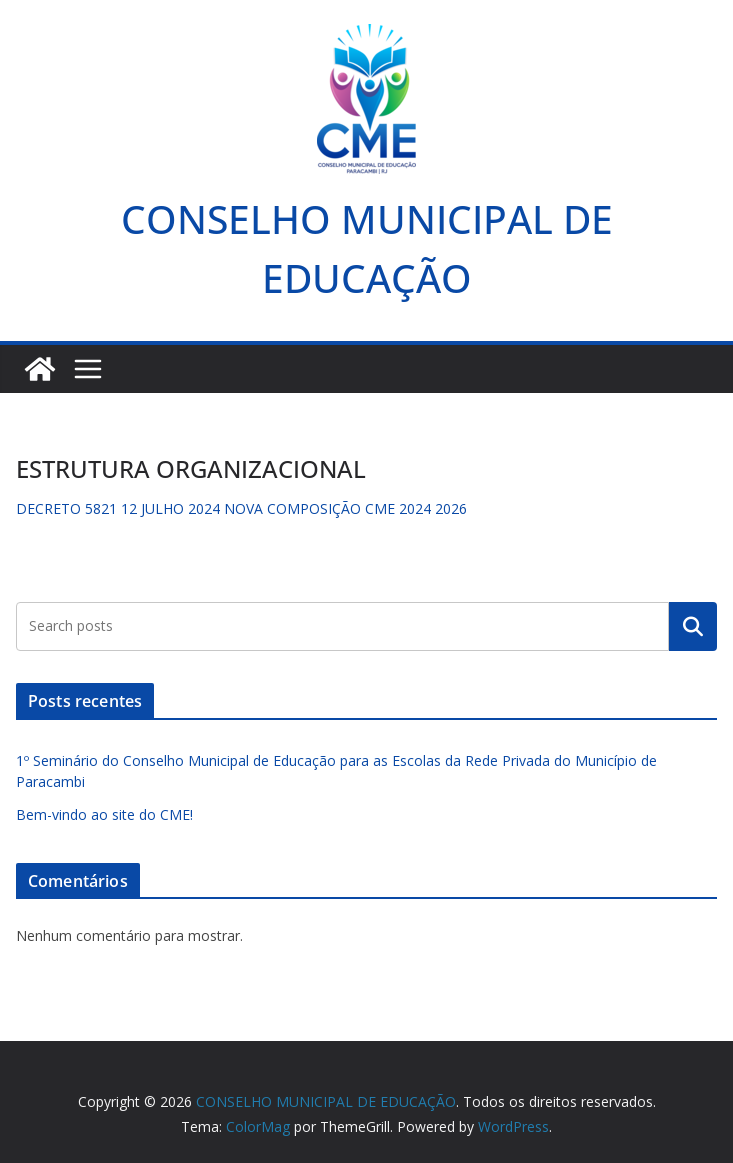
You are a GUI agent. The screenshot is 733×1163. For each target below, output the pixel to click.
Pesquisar (693, 626)
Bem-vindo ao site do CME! (104, 814)
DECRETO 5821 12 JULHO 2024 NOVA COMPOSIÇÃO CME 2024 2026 (241, 508)
